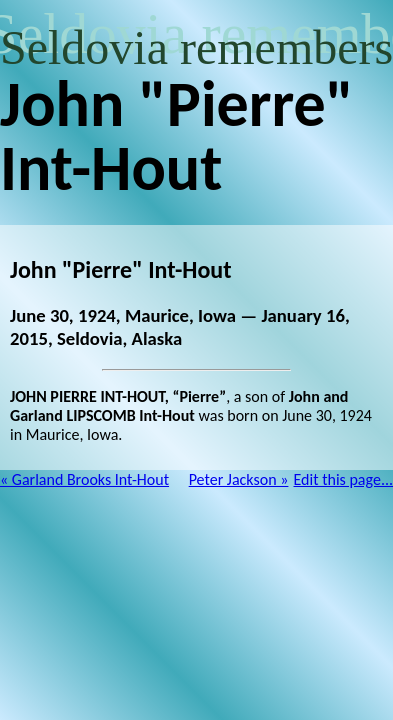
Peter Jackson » (239, 479)
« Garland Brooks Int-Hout (84, 479)
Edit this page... (344, 479)
